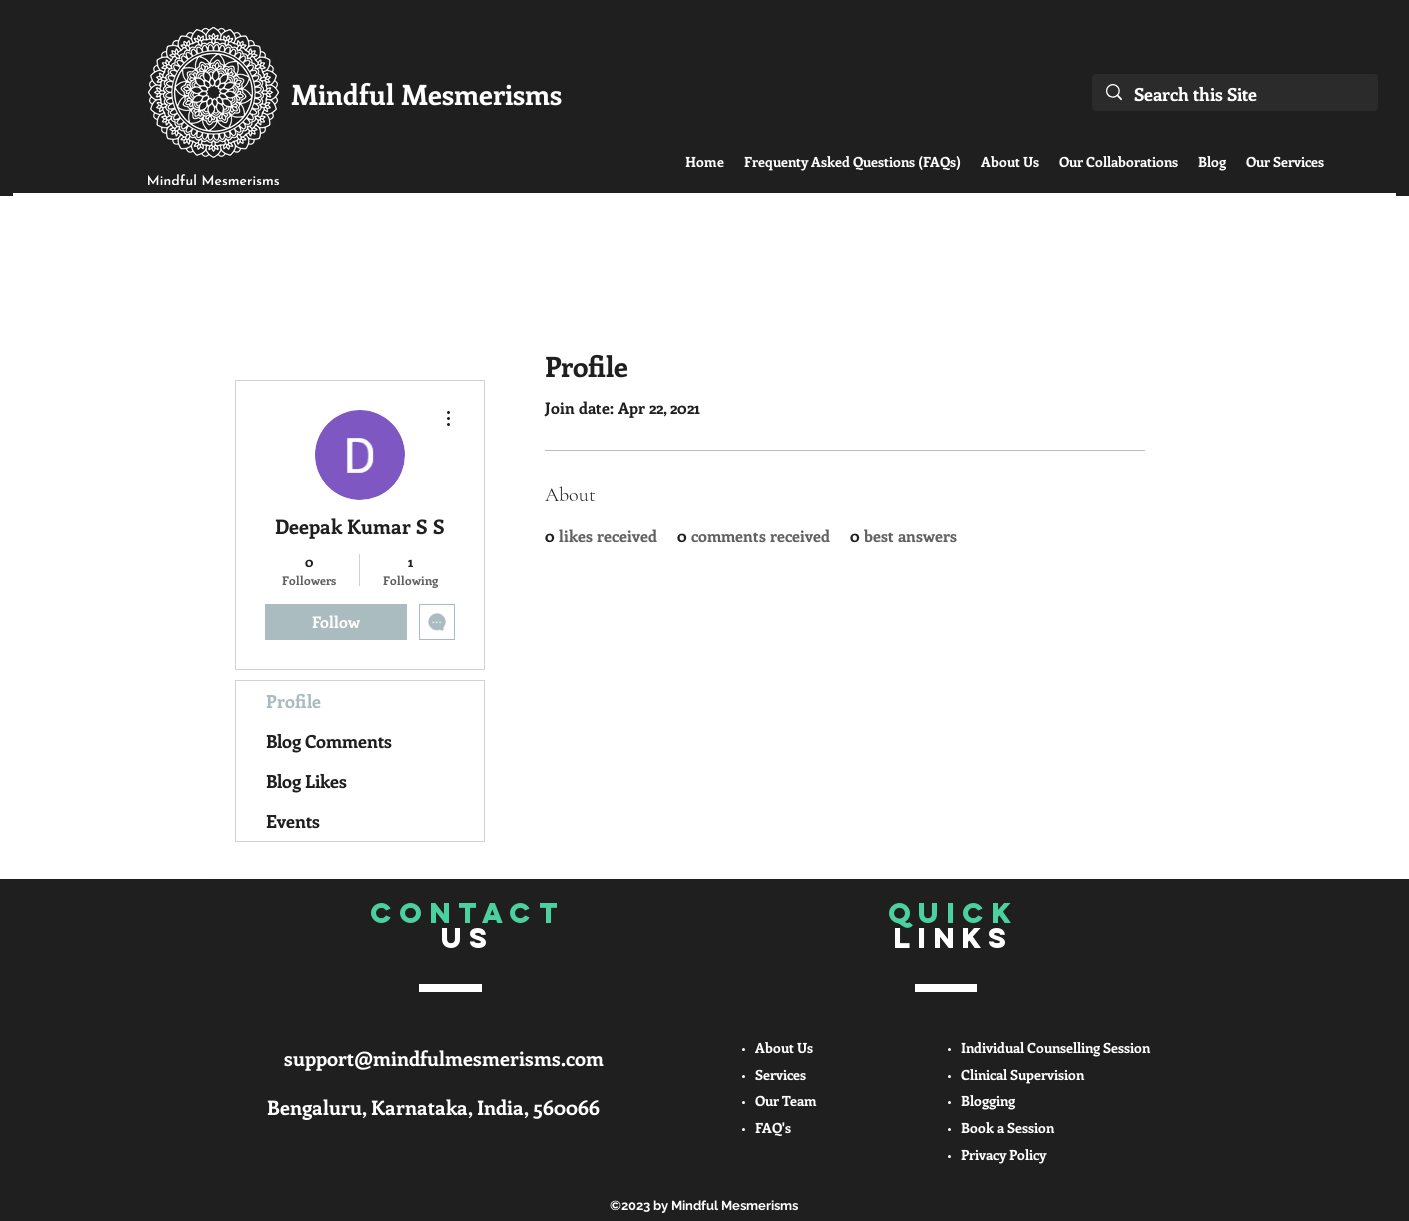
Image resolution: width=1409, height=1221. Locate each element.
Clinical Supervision (1022, 1074)
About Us (784, 1047)
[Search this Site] (1235, 94)
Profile (293, 701)
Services (780, 1074)
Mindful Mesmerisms (426, 93)
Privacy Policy (1003, 1154)
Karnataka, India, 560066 (485, 1106)
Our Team (786, 1100)
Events (293, 821)
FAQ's (773, 1127)
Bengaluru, (319, 1106)
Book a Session (1007, 1127)
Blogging (988, 1100)
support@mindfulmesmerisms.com (444, 1057)
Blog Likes (306, 781)
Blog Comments (329, 741)
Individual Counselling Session (1055, 1047)
